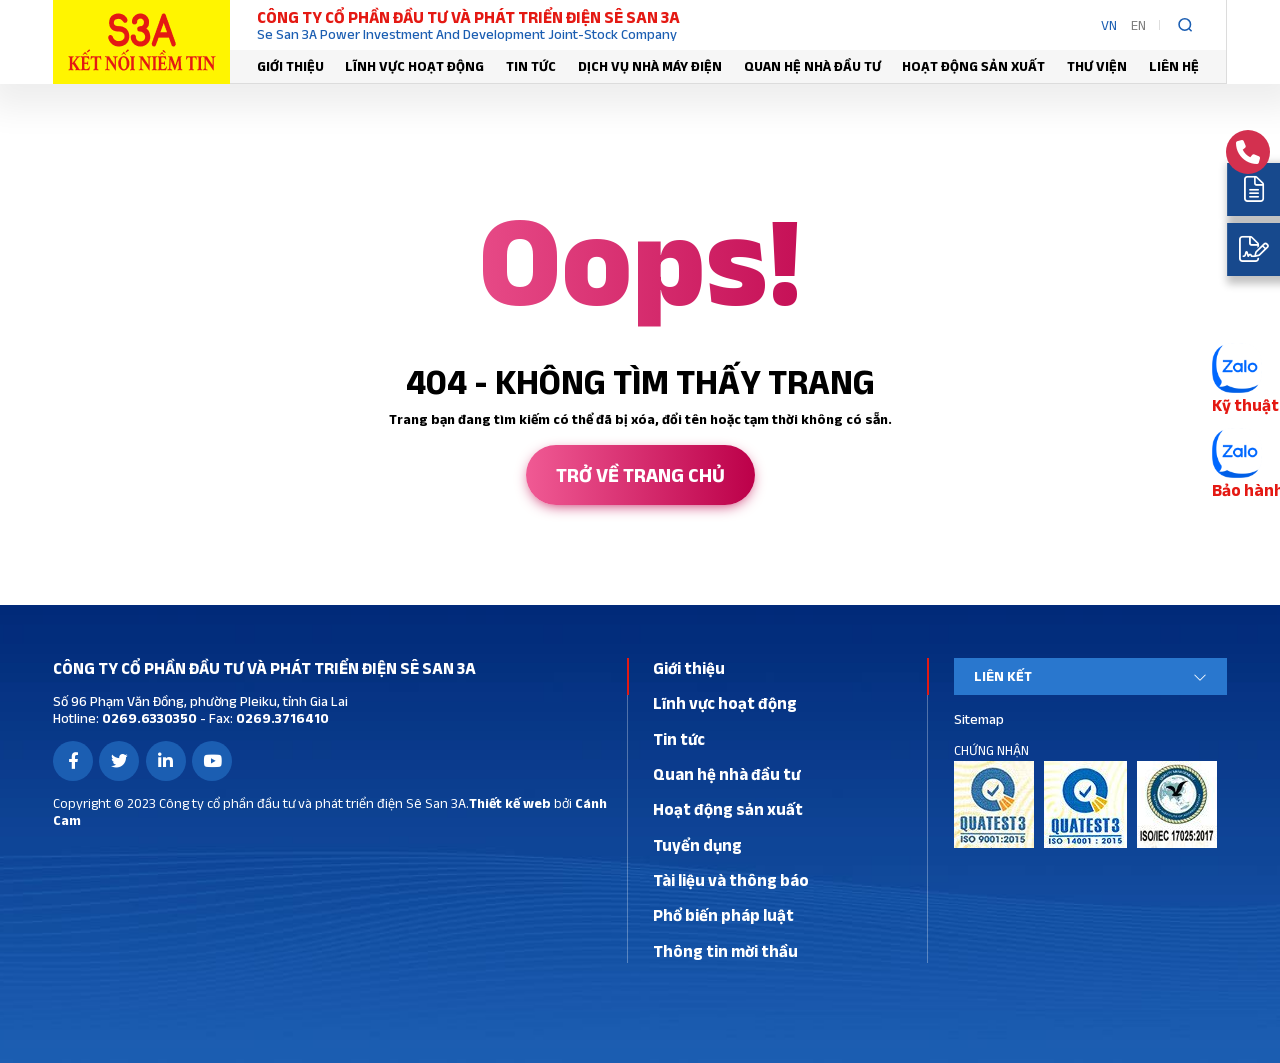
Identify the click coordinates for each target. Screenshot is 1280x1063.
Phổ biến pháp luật (723, 915)
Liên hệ (1174, 66)
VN (1109, 25)
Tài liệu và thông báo (731, 880)
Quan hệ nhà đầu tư (812, 66)
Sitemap (979, 719)
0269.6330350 (148, 718)
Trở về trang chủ (640, 475)
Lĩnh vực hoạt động (414, 66)
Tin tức (531, 66)
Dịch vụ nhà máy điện (650, 66)
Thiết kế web (510, 803)
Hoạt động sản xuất (973, 66)
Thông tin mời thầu (725, 951)
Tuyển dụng (697, 845)
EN (1138, 25)
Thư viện (1097, 66)
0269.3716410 (281, 718)
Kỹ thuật (1245, 405)
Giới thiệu (290, 66)
